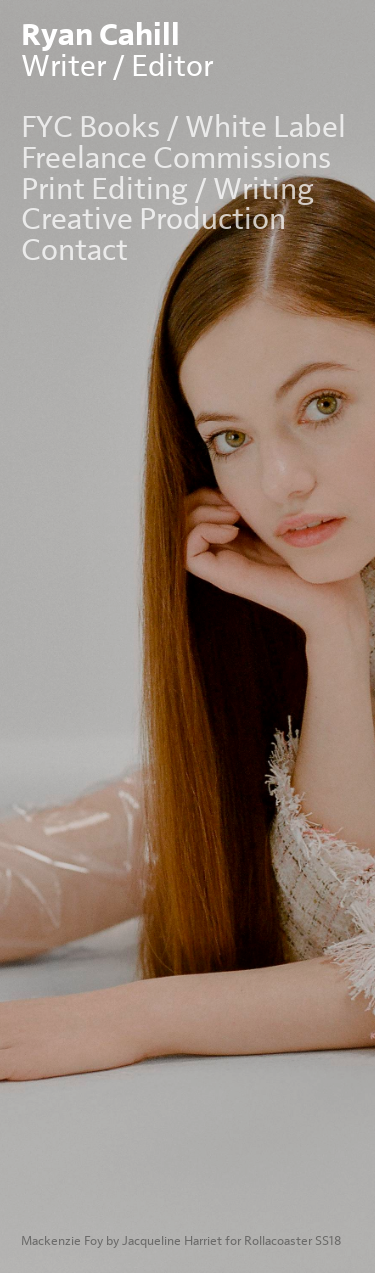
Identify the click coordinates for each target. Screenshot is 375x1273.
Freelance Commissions (176, 158)
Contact (74, 250)
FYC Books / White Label (183, 127)
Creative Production (153, 219)
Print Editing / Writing (167, 189)
